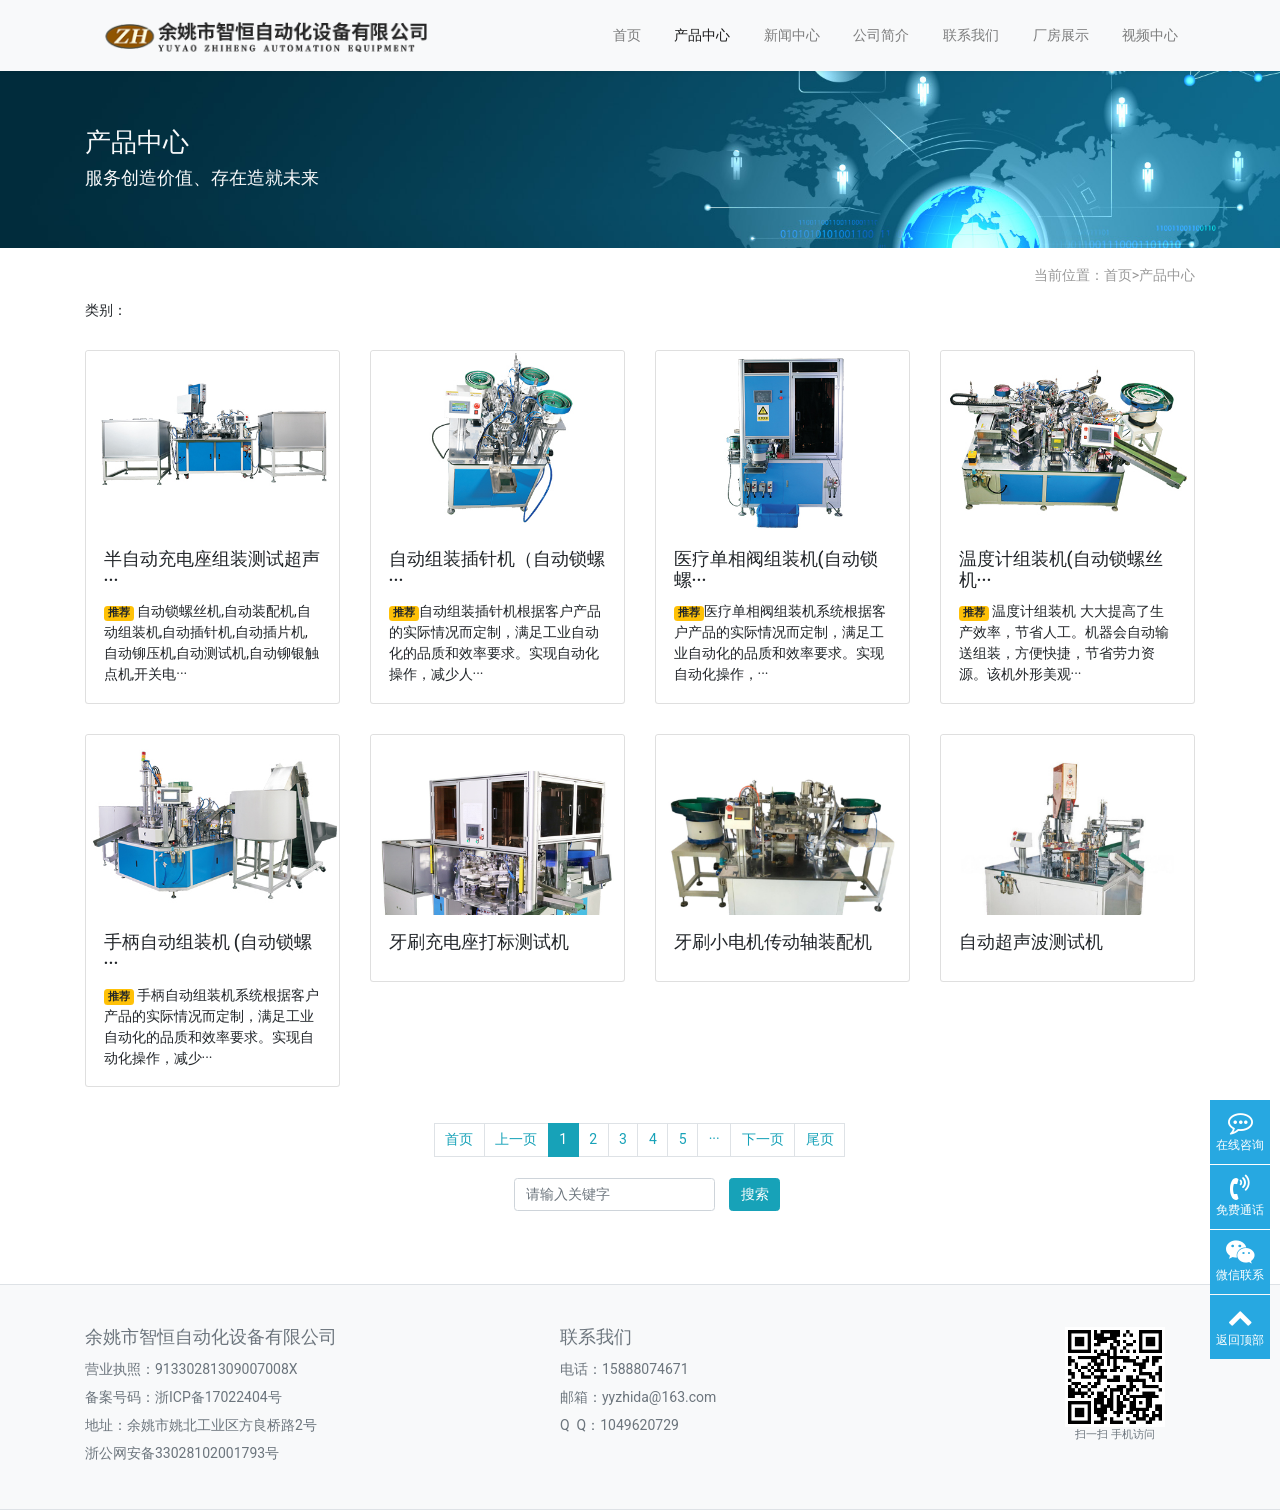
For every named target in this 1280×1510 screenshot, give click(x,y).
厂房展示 (1061, 35)
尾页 (820, 1139)
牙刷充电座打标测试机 (479, 942)
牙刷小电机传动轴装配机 (773, 942)
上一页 (516, 1139)
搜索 (755, 1194)
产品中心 (702, 35)
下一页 (763, 1139)
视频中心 (1150, 35)
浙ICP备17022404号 (218, 1397)
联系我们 (971, 35)
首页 (627, 35)
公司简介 (881, 35)
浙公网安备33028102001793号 (182, 1453)
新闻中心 (792, 35)
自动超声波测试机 (1031, 942)
